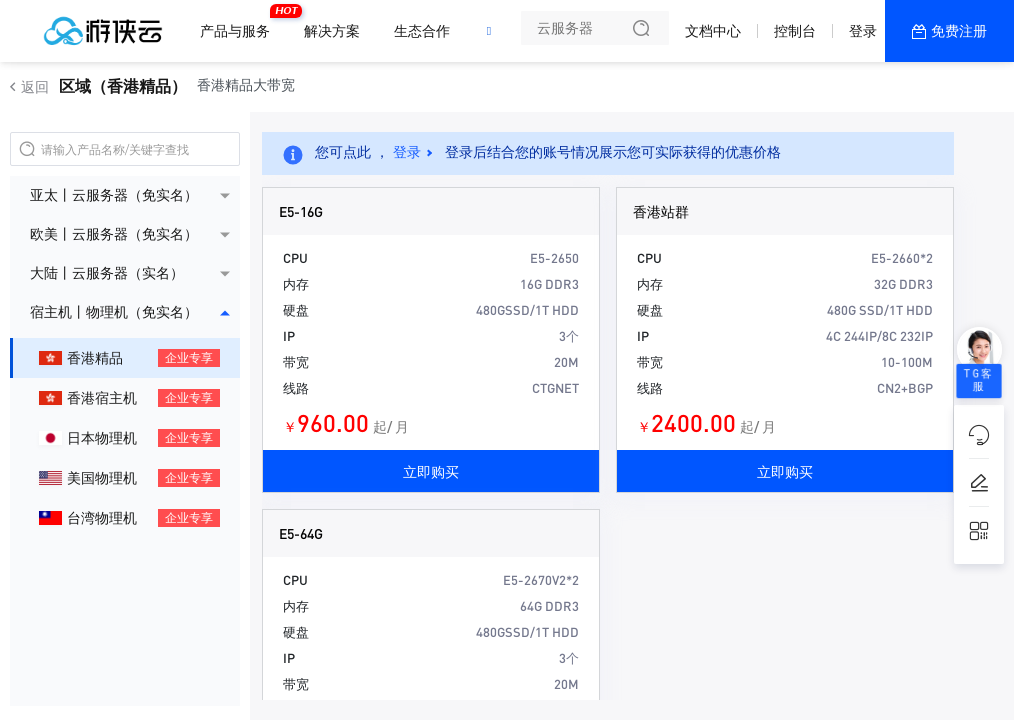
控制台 (795, 31)
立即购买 (431, 471)
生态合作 (422, 31)
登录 (863, 31)
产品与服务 (240, 23)
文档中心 (713, 31)
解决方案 (332, 31)
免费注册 (959, 31)
